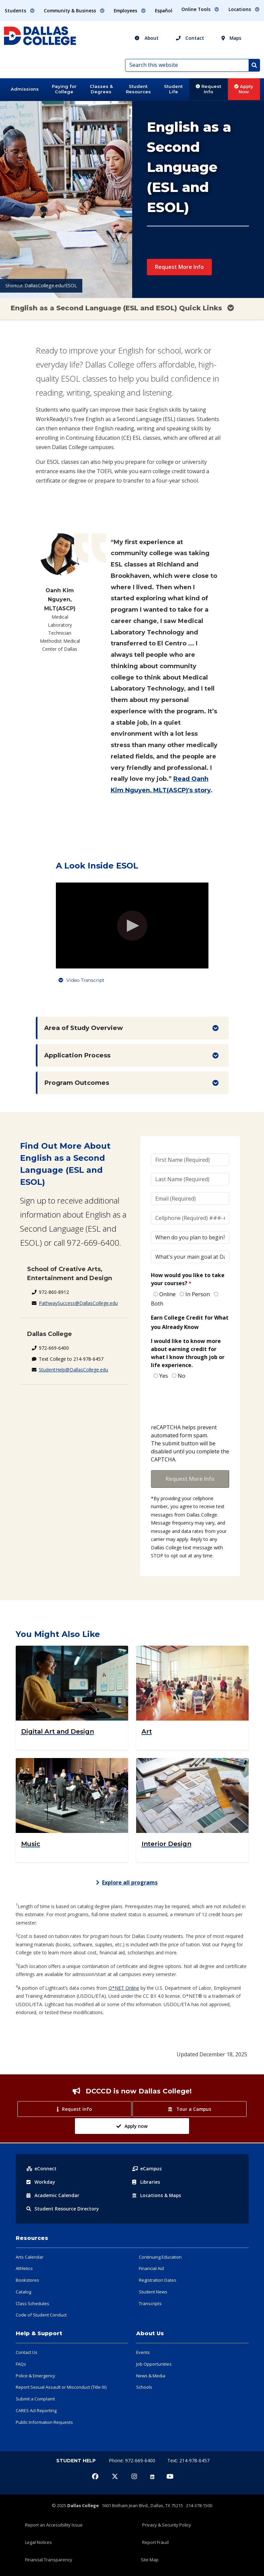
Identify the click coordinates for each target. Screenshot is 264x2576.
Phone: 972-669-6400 (133, 2460)
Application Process (77, 1055)
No (181, 1375)
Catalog (23, 2292)
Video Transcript (85, 980)
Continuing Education (160, 2257)
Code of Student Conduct (41, 2315)
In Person (197, 1294)
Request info (74, 2109)
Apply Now (243, 89)
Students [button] (20, 10)
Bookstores (27, 2280)
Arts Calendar (29, 2257)
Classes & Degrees (101, 89)
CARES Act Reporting (36, 2410)
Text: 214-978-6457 (188, 2460)
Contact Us (26, 2352)
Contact (190, 38)
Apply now (132, 2126)
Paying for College (64, 89)
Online (167, 1294)
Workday (40, 2182)
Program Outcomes (76, 1083)
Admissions (25, 89)
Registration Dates (157, 2280)
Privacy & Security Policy (166, 2525)
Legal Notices (38, 2542)
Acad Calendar (52, 2195)
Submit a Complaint (35, 2399)
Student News (153, 2292)
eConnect (41, 2168)
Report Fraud (155, 2542)
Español (163, 10)
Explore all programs (127, 1882)
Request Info (208, 89)
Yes (163, 1375)
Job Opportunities (154, 2364)
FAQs (21, 2364)
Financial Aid (151, 2268)
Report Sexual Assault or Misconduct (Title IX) (61, 2387)
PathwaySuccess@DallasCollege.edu (78, 1303)
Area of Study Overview (83, 1028)
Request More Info (179, 267)
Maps (231, 38)
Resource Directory (62, 2208)
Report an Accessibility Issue (54, 2525)
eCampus (147, 2168)
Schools (144, 2387)
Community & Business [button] (74, 10)
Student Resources (138, 89)
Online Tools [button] (200, 9)
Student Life (173, 89)
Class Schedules (32, 2303)
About (146, 38)
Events (143, 2352)
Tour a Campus (189, 2109)
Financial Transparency (48, 2560)
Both (157, 1303)
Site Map (150, 2560)
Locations (157, 2195)
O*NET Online (123, 1988)
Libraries (146, 2182)
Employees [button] (130, 10)
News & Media (150, 2376)
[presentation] (202, 1402)
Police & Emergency (35, 2376)
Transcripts (150, 2303)
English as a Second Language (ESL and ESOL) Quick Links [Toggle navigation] (122, 308)
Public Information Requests (44, 2422)
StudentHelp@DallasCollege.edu (73, 1369)
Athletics (24, 2268)
